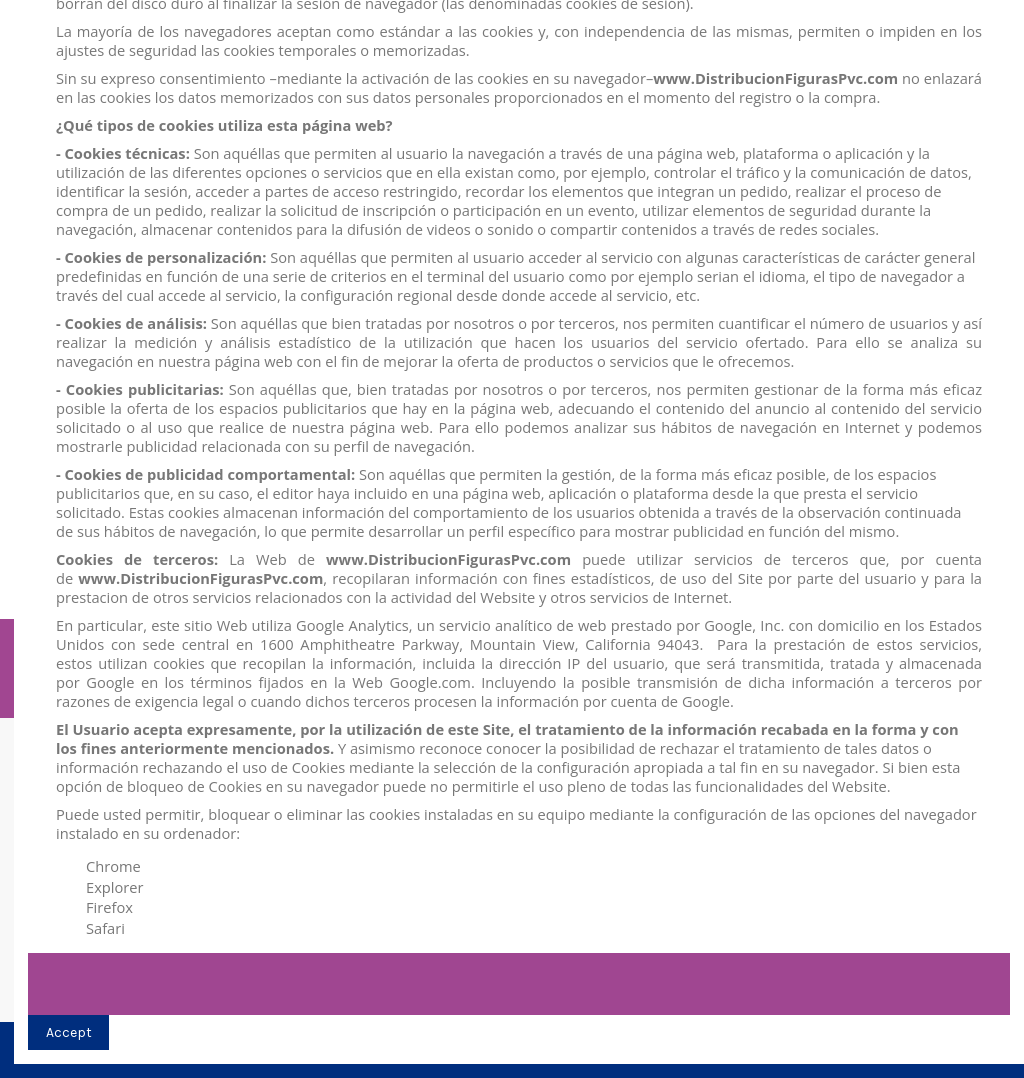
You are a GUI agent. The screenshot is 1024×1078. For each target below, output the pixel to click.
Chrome (113, 866)
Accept (69, 1032)
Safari (105, 928)
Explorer (115, 887)
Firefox (109, 907)
